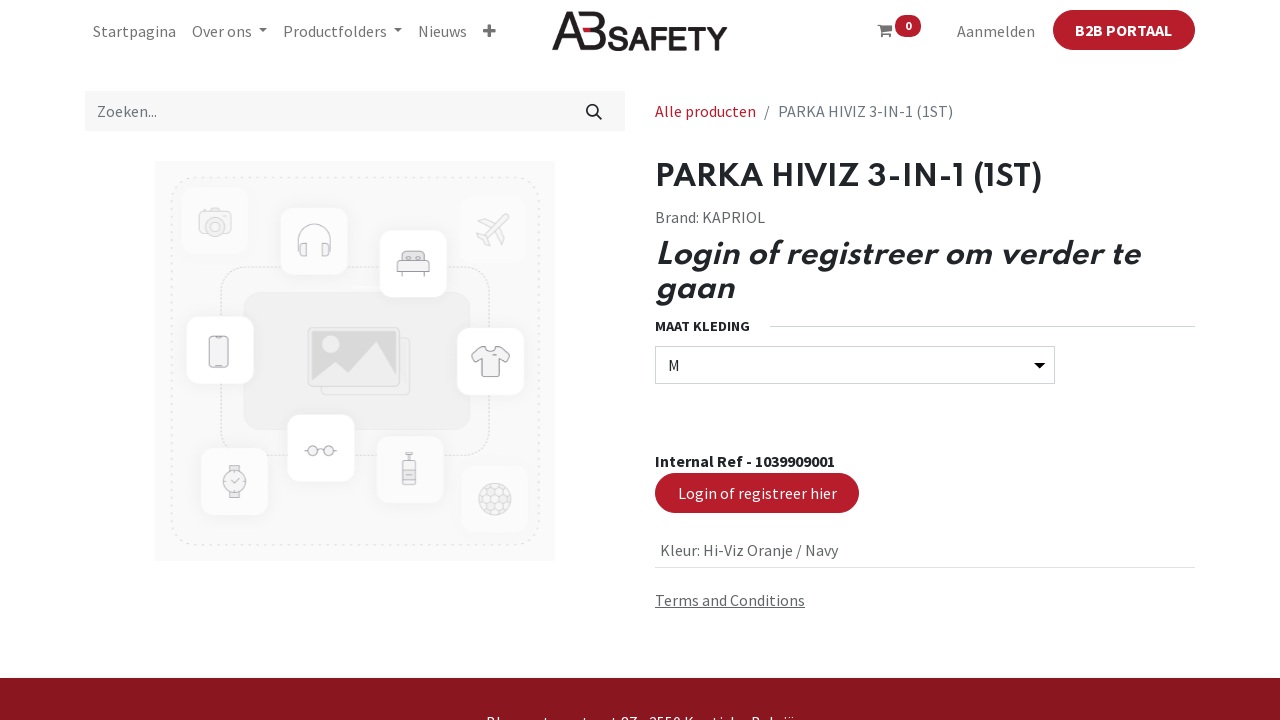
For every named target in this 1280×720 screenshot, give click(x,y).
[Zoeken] (594, 111)
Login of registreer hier (757, 493)
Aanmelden (996, 31)
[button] (489, 31)
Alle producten (705, 111)
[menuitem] (134, 31)
